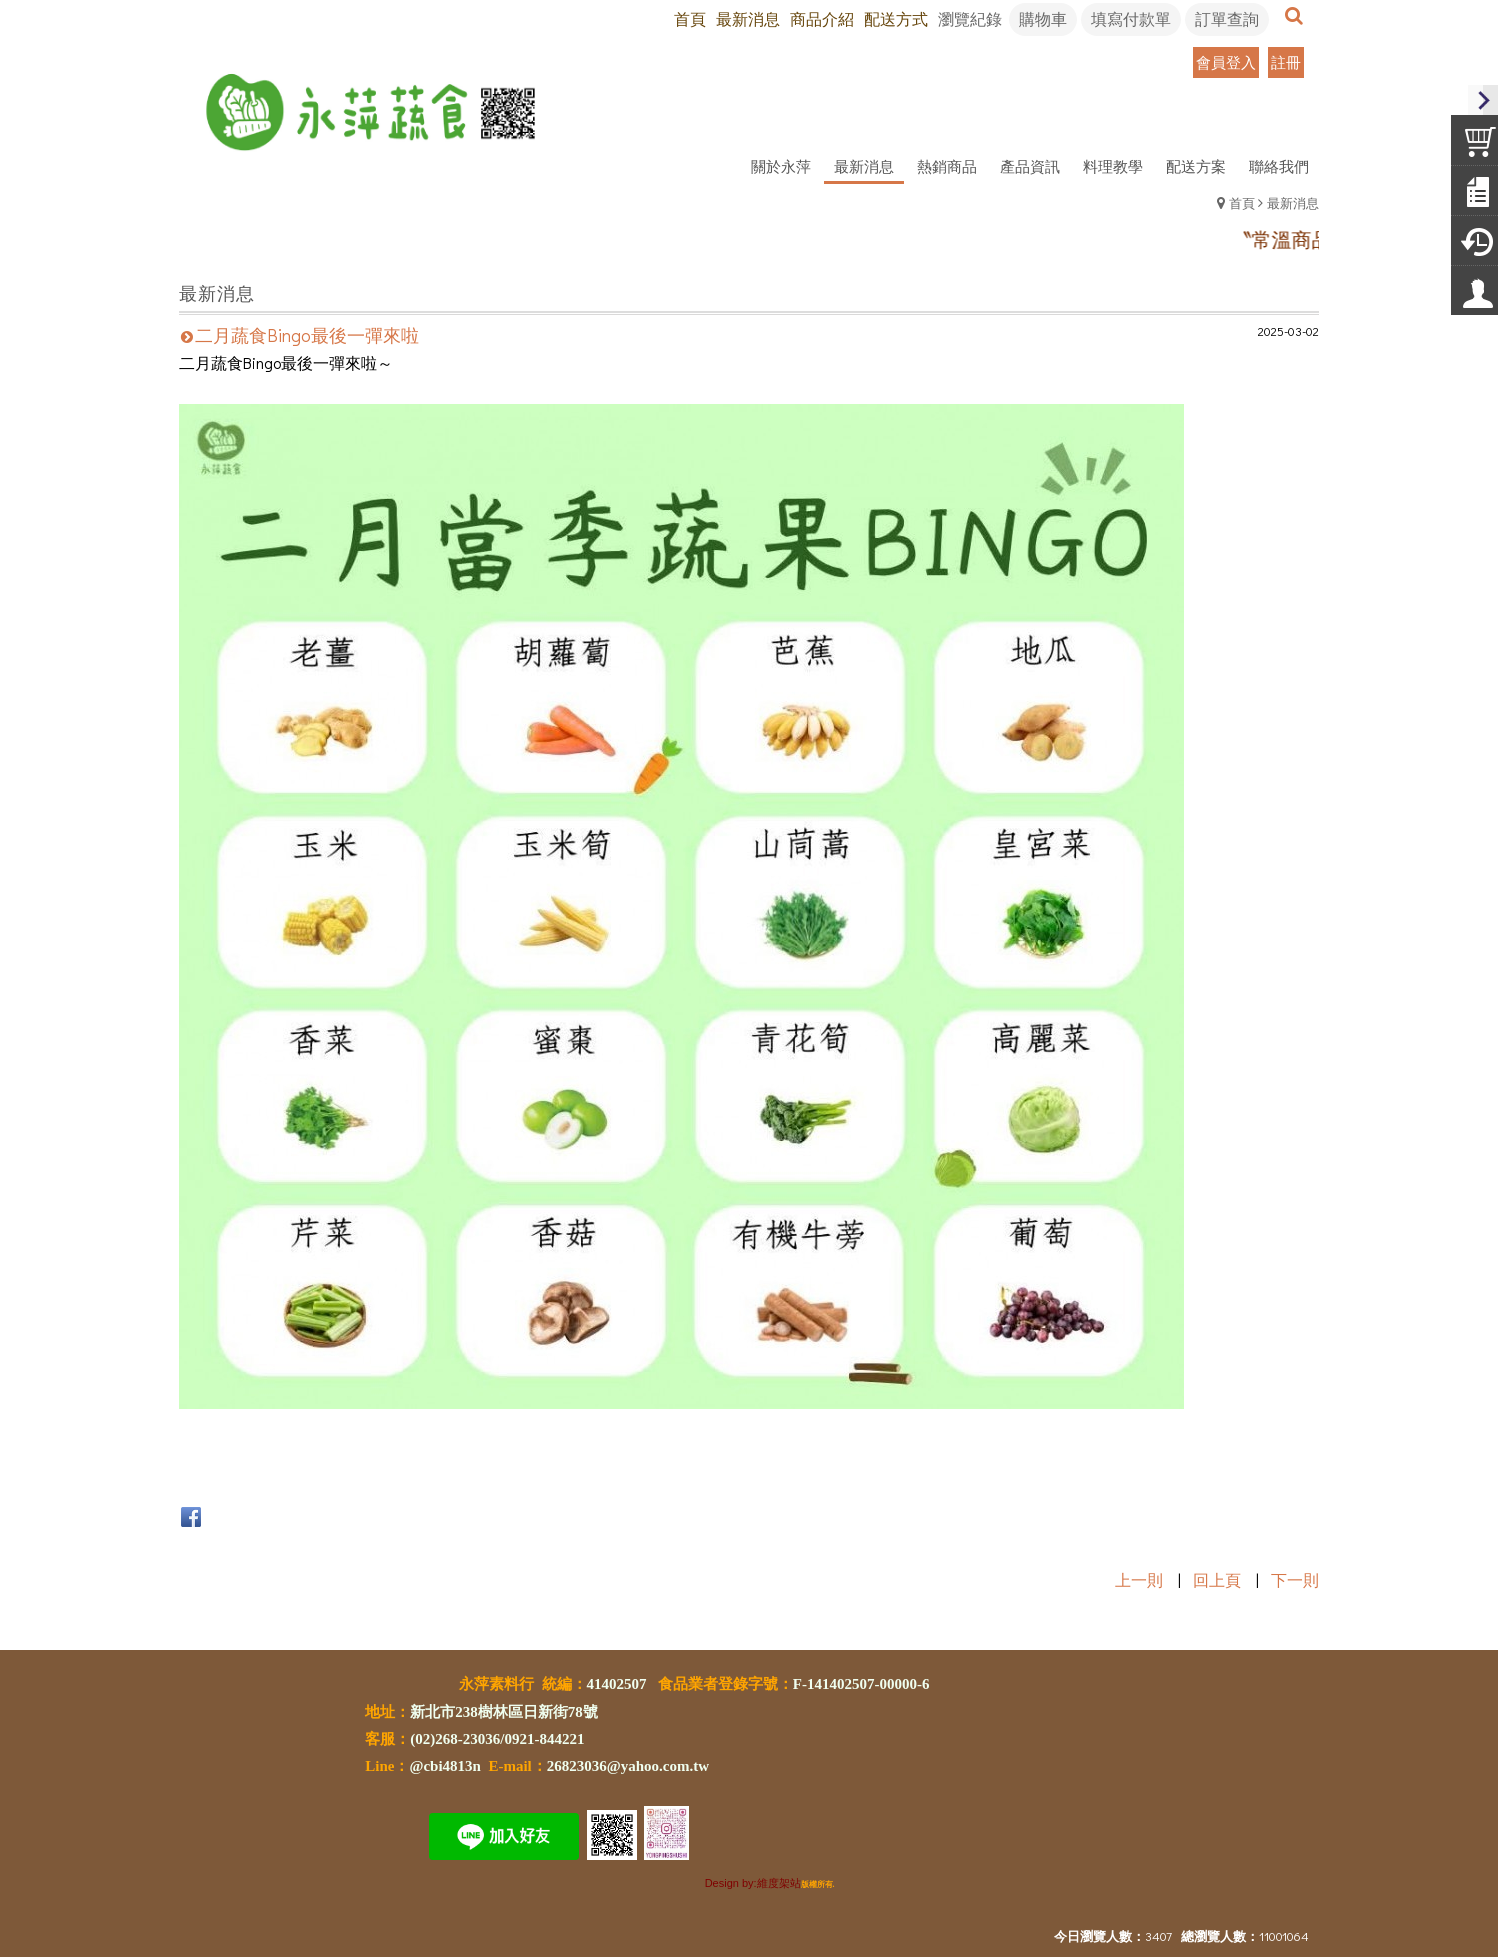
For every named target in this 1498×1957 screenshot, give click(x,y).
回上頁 (1217, 1579)
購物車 (1043, 18)
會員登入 (1226, 62)
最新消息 (1293, 202)
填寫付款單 (1131, 18)
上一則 (1139, 1579)
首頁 (1242, 202)
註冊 (1286, 62)
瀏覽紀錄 (970, 18)
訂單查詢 (1227, 18)
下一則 (1295, 1579)
